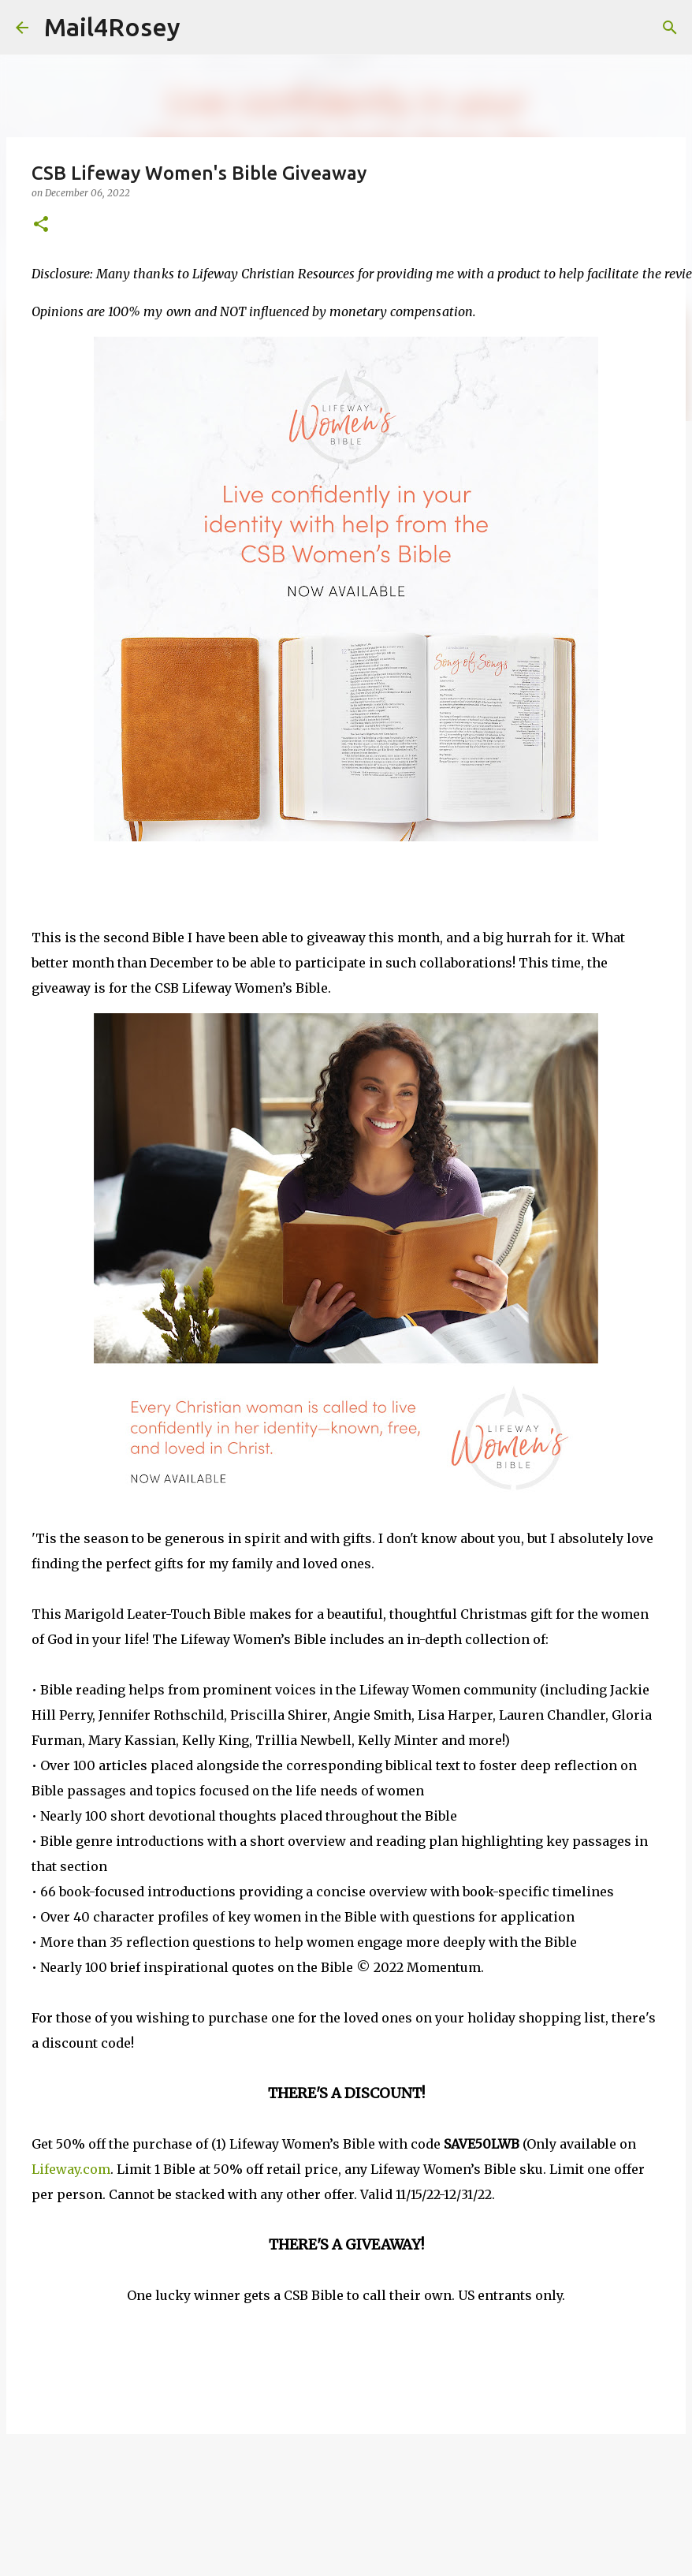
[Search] (202, 28)
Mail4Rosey (112, 27)
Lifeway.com (71, 2169)
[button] (41, 225)
